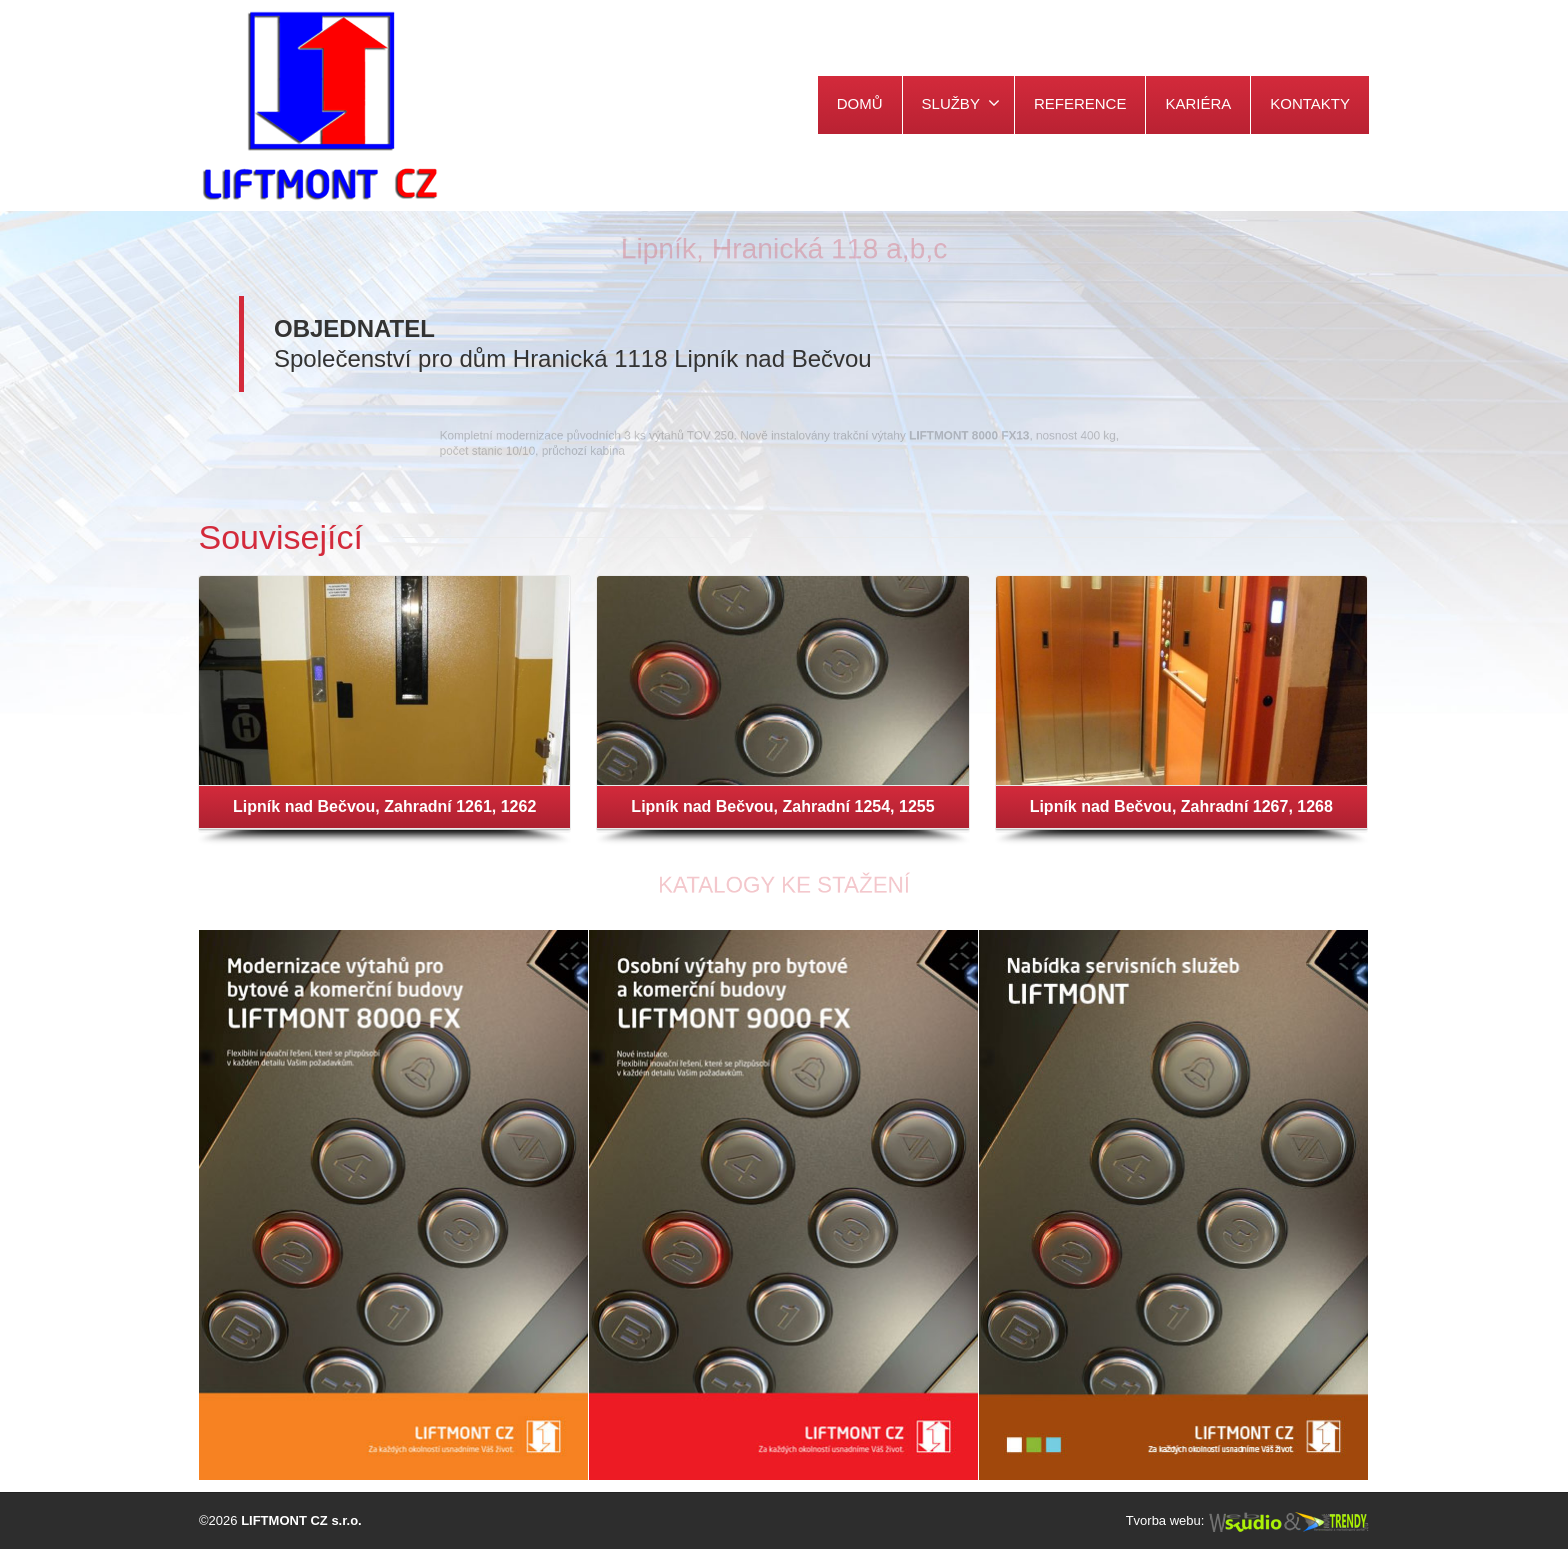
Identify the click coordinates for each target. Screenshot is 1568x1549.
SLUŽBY (961, 103)
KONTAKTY (1310, 103)
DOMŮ (860, 103)
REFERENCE (1080, 103)
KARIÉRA (1198, 103)
